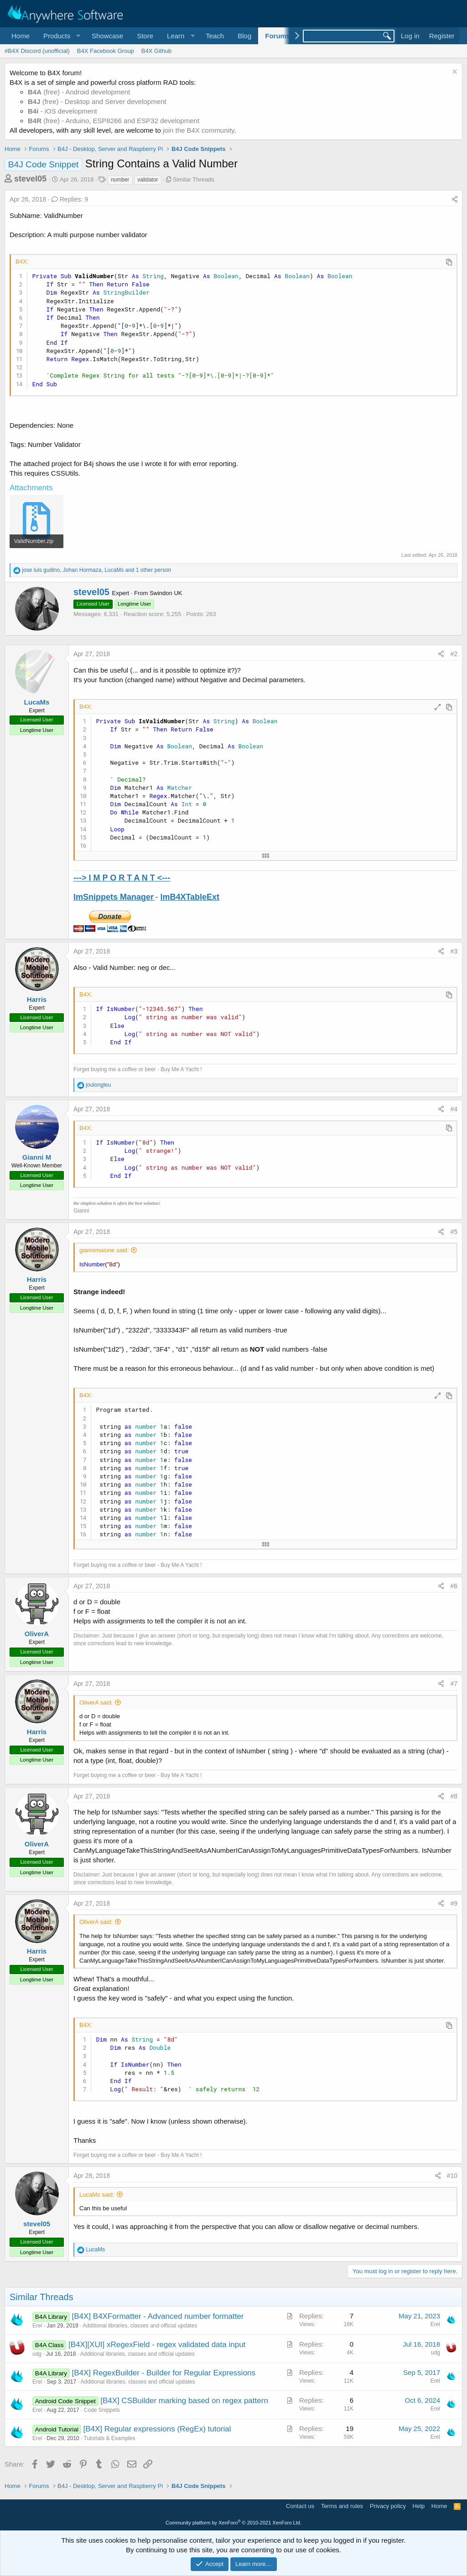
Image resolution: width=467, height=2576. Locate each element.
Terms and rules (342, 2506)
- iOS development (62, 111)
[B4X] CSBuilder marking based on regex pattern (184, 2400)
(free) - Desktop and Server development (97, 101)
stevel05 (30, 178)
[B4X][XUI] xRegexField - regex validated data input (156, 2344)
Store (145, 36)
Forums (277, 36)
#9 (453, 1903)
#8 (453, 1796)
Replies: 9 (70, 199)
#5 (453, 1231)
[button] (60, 35)
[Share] (455, 200)
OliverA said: (96, 1702)
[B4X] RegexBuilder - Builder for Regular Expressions (164, 2373)
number (120, 179)
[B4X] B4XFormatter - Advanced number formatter (158, 2316)
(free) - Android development (79, 92)
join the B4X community (198, 130)
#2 (453, 654)
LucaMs (37, 702)
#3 (453, 951)
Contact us (300, 2506)
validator (147, 179)
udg (37, 2354)
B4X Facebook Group (105, 50)
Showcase (107, 36)
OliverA (37, 1634)
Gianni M (36, 1157)
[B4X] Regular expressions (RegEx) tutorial (157, 2429)
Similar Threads (193, 179)
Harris (37, 999)
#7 (453, 1683)
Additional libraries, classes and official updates (140, 2325)
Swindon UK (166, 593)
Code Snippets (102, 2410)
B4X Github (156, 50)
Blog (244, 36)
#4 (453, 1109)
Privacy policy (388, 2506)
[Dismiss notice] (453, 73)
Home (20, 36)
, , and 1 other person (96, 570)
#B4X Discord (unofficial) (37, 50)
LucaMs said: (96, 2194)
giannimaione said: (104, 1250)
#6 (453, 1586)
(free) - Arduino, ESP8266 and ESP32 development (113, 120)
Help (419, 2506)
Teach (215, 36)
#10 (452, 2175)
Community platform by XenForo (233, 2522)
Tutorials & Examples (109, 2438)
